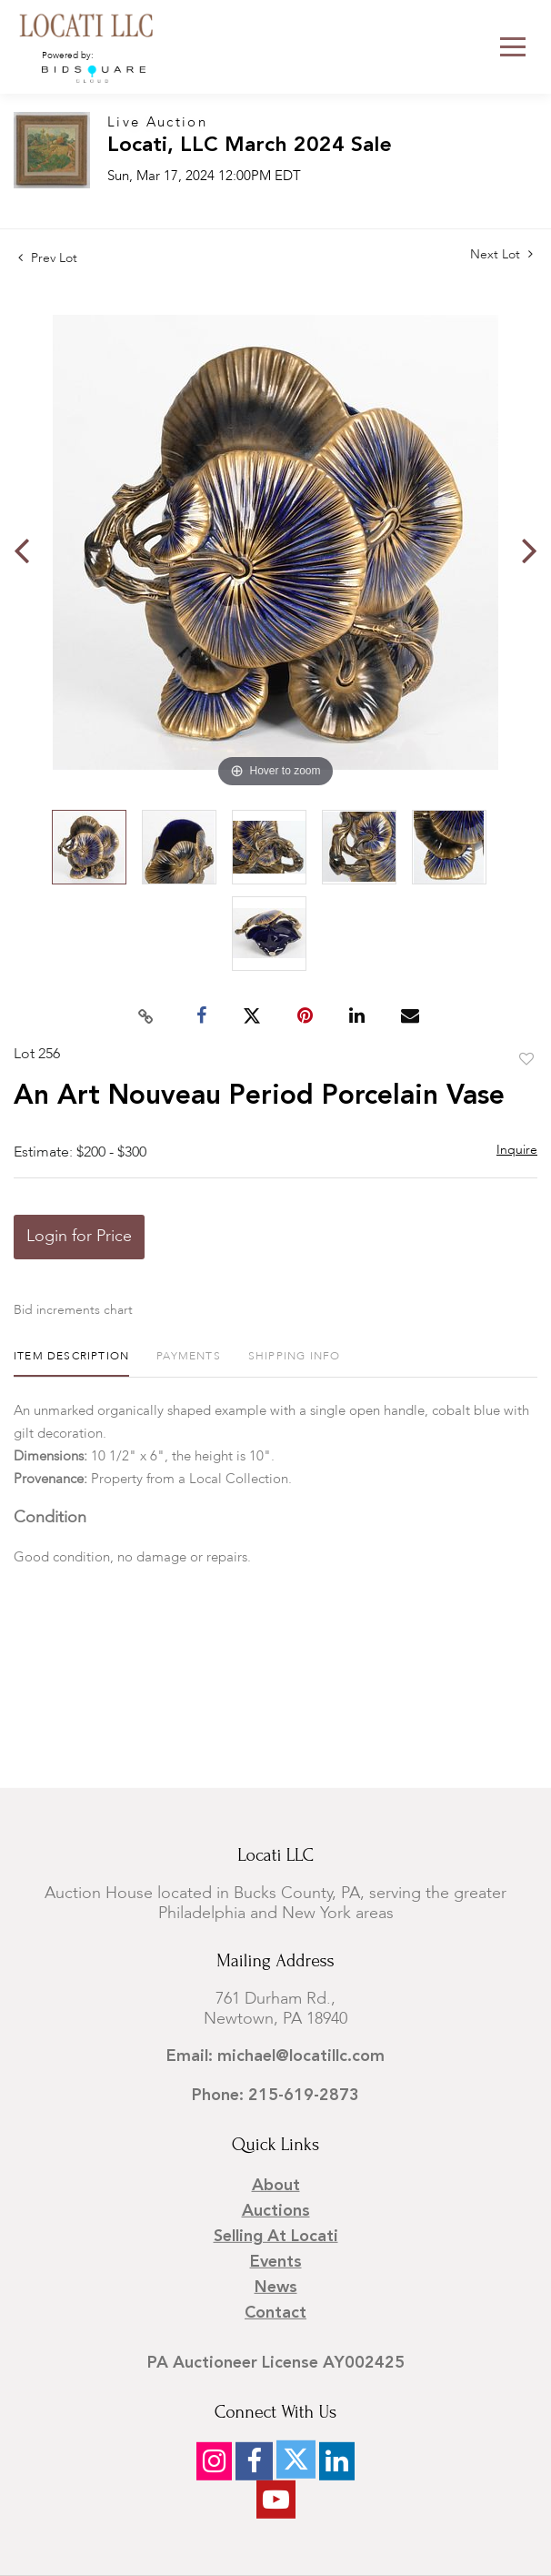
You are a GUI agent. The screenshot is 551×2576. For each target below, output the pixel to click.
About (276, 2185)
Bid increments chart (73, 1310)
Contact (275, 2313)
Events (276, 2262)
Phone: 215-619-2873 (275, 2095)
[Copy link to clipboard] (146, 1016)
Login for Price (79, 1236)
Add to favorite (526, 1060)
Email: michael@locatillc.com (275, 2056)
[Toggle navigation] (512, 46)
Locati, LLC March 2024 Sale (249, 146)
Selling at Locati (276, 2236)
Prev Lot (47, 258)
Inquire (516, 1150)
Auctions (276, 2211)
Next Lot (501, 254)
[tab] (71, 1363)
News (276, 2287)
